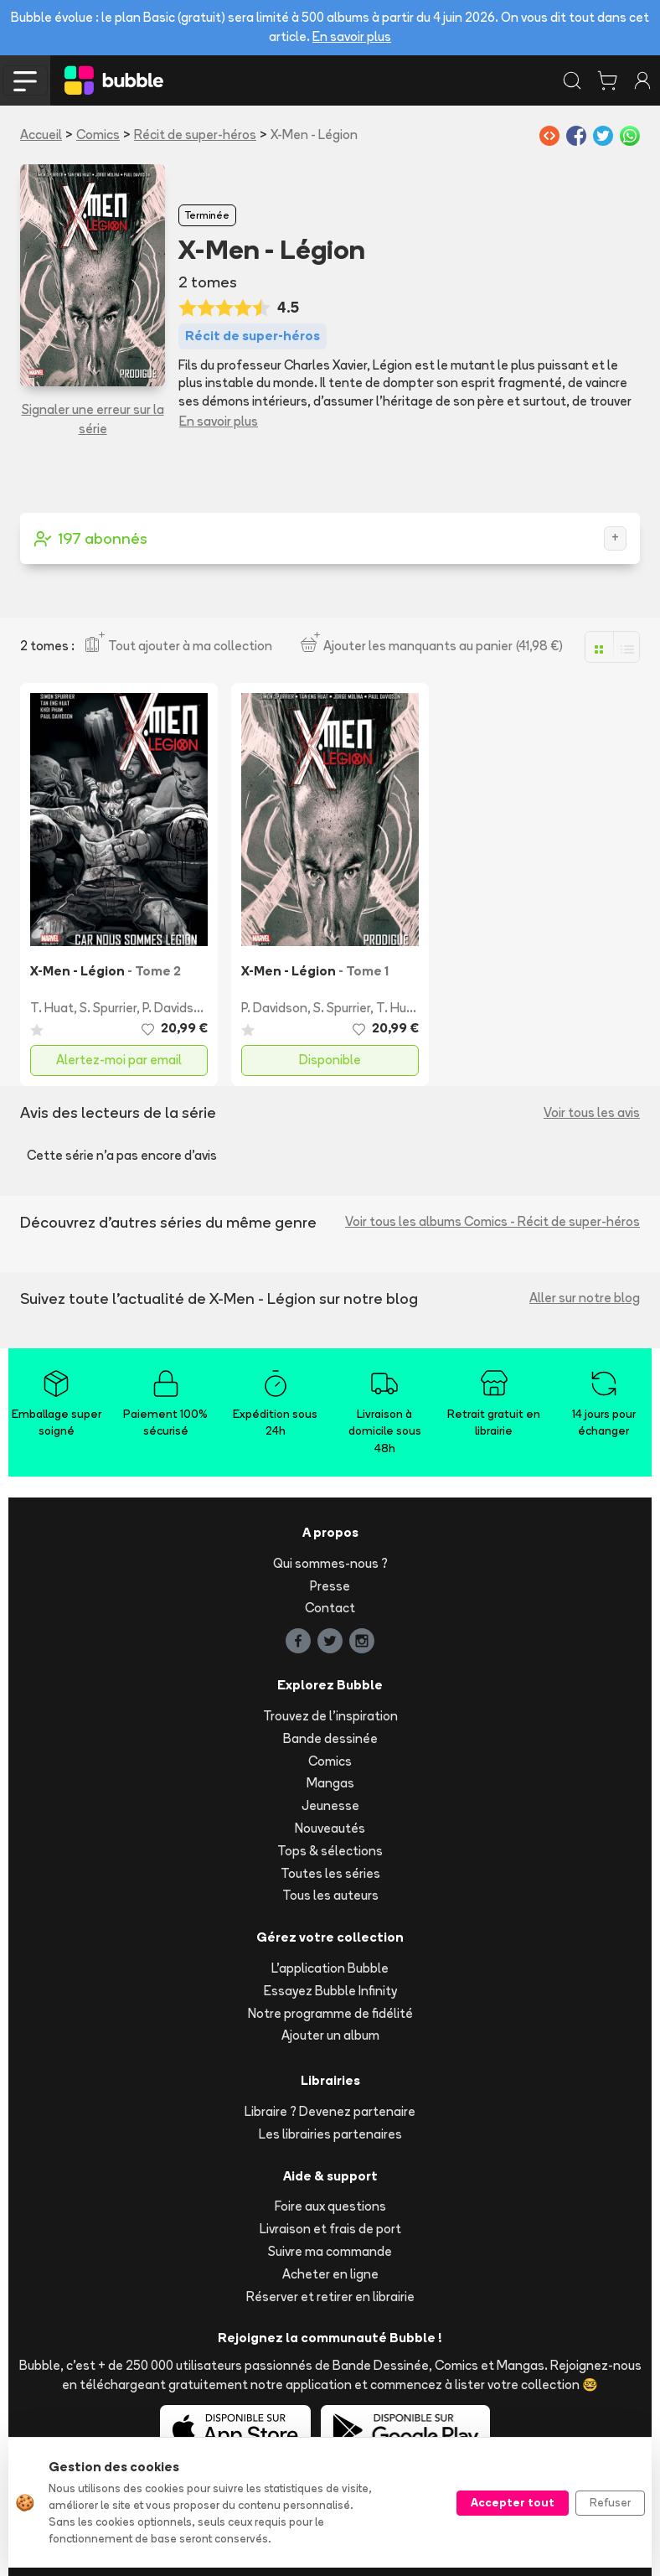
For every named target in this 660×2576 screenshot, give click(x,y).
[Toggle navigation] (25, 80)
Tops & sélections (330, 1851)
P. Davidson (175, 1008)
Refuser (610, 2502)
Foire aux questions (330, 2206)
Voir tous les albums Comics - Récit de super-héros (492, 1221)
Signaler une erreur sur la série (93, 419)
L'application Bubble (330, 1968)
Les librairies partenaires (330, 2134)
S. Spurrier (108, 1008)
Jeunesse (330, 1805)
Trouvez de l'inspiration (330, 1716)
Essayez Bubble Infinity (330, 1991)
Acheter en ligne (330, 2274)
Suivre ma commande (330, 2251)
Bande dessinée (330, 1738)
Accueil (41, 134)
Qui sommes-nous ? (330, 1563)
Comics (98, 134)
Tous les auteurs (330, 1895)
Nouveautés (330, 1828)
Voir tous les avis (592, 1112)
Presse (330, 1586)
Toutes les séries (330, 1873)
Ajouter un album (330, 2035)
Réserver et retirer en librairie (330, 2296)
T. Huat (52, 1008)
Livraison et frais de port (330, 2229)
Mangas (330, 1783)
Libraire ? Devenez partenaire (330, 2111)
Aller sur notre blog (584, 1298)
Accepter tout (512, 2502)
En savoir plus (351, 36)
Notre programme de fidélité (330, 2013)
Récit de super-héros (195, 134)
